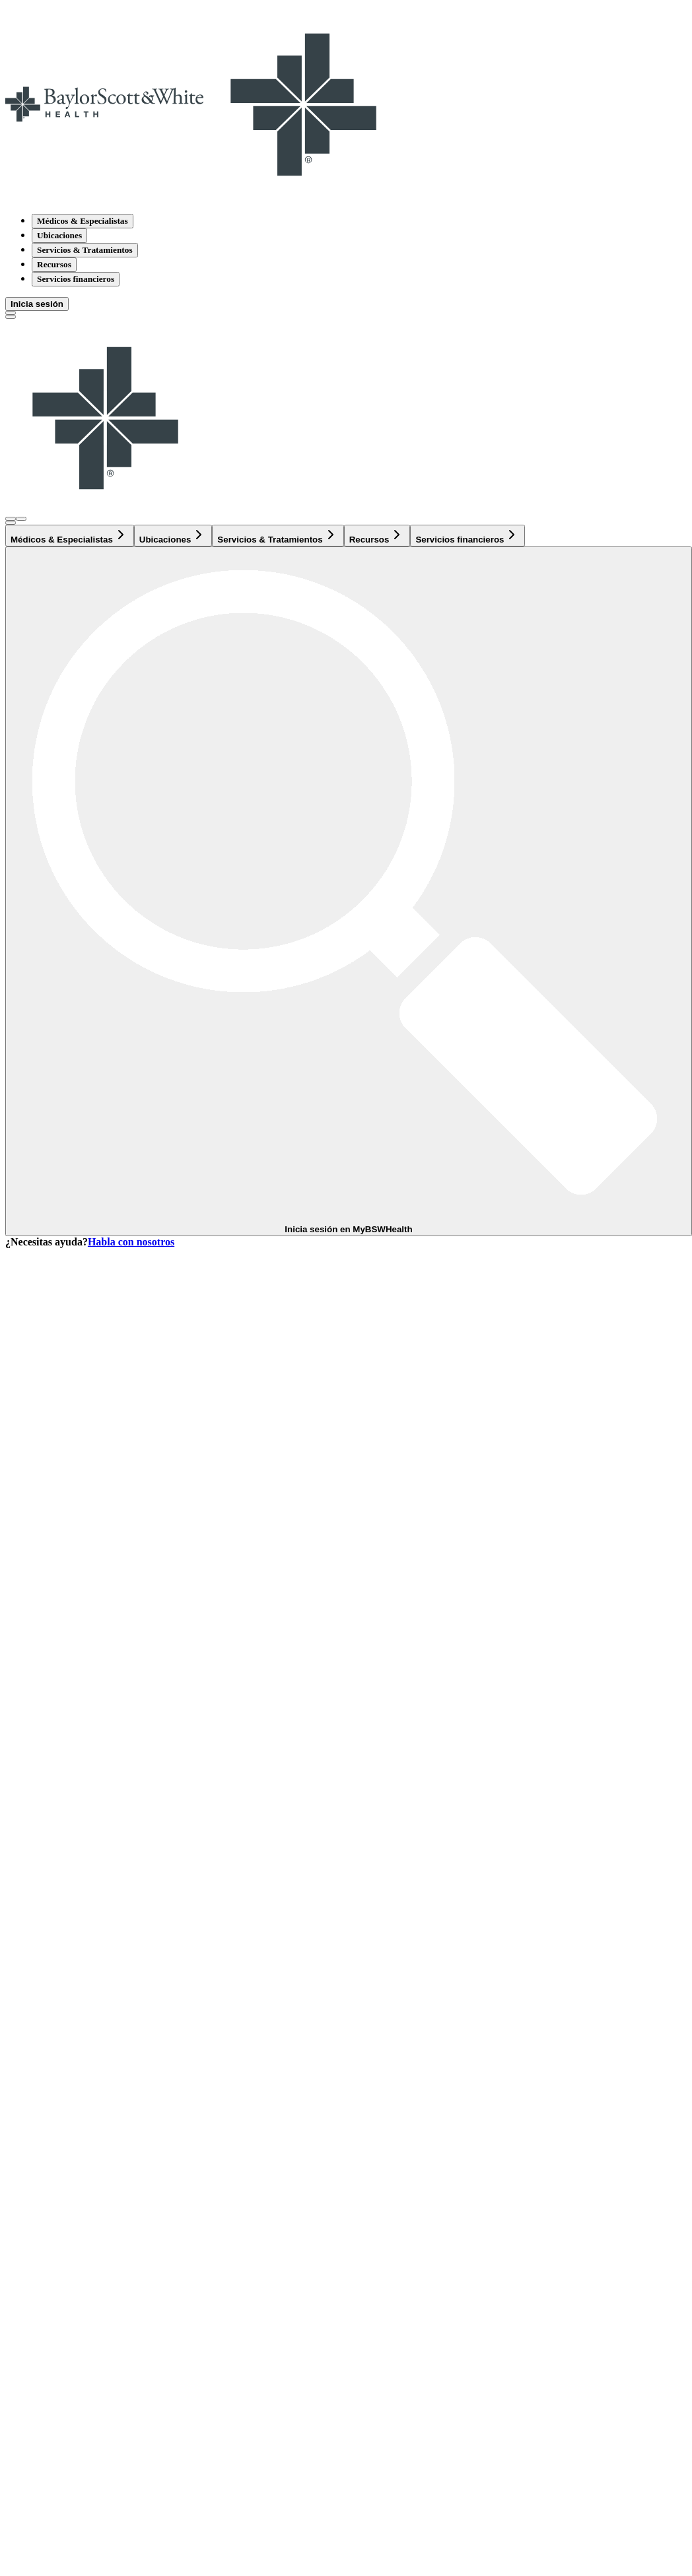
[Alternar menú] (10, 317)
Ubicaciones (59, 235)
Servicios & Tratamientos (85, 250)
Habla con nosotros (131, 1241)
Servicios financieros (75, 279)
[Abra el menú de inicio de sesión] (10, 519)
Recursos (54, 264)
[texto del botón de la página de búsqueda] (10, 313)
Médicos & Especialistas (82, 221)
